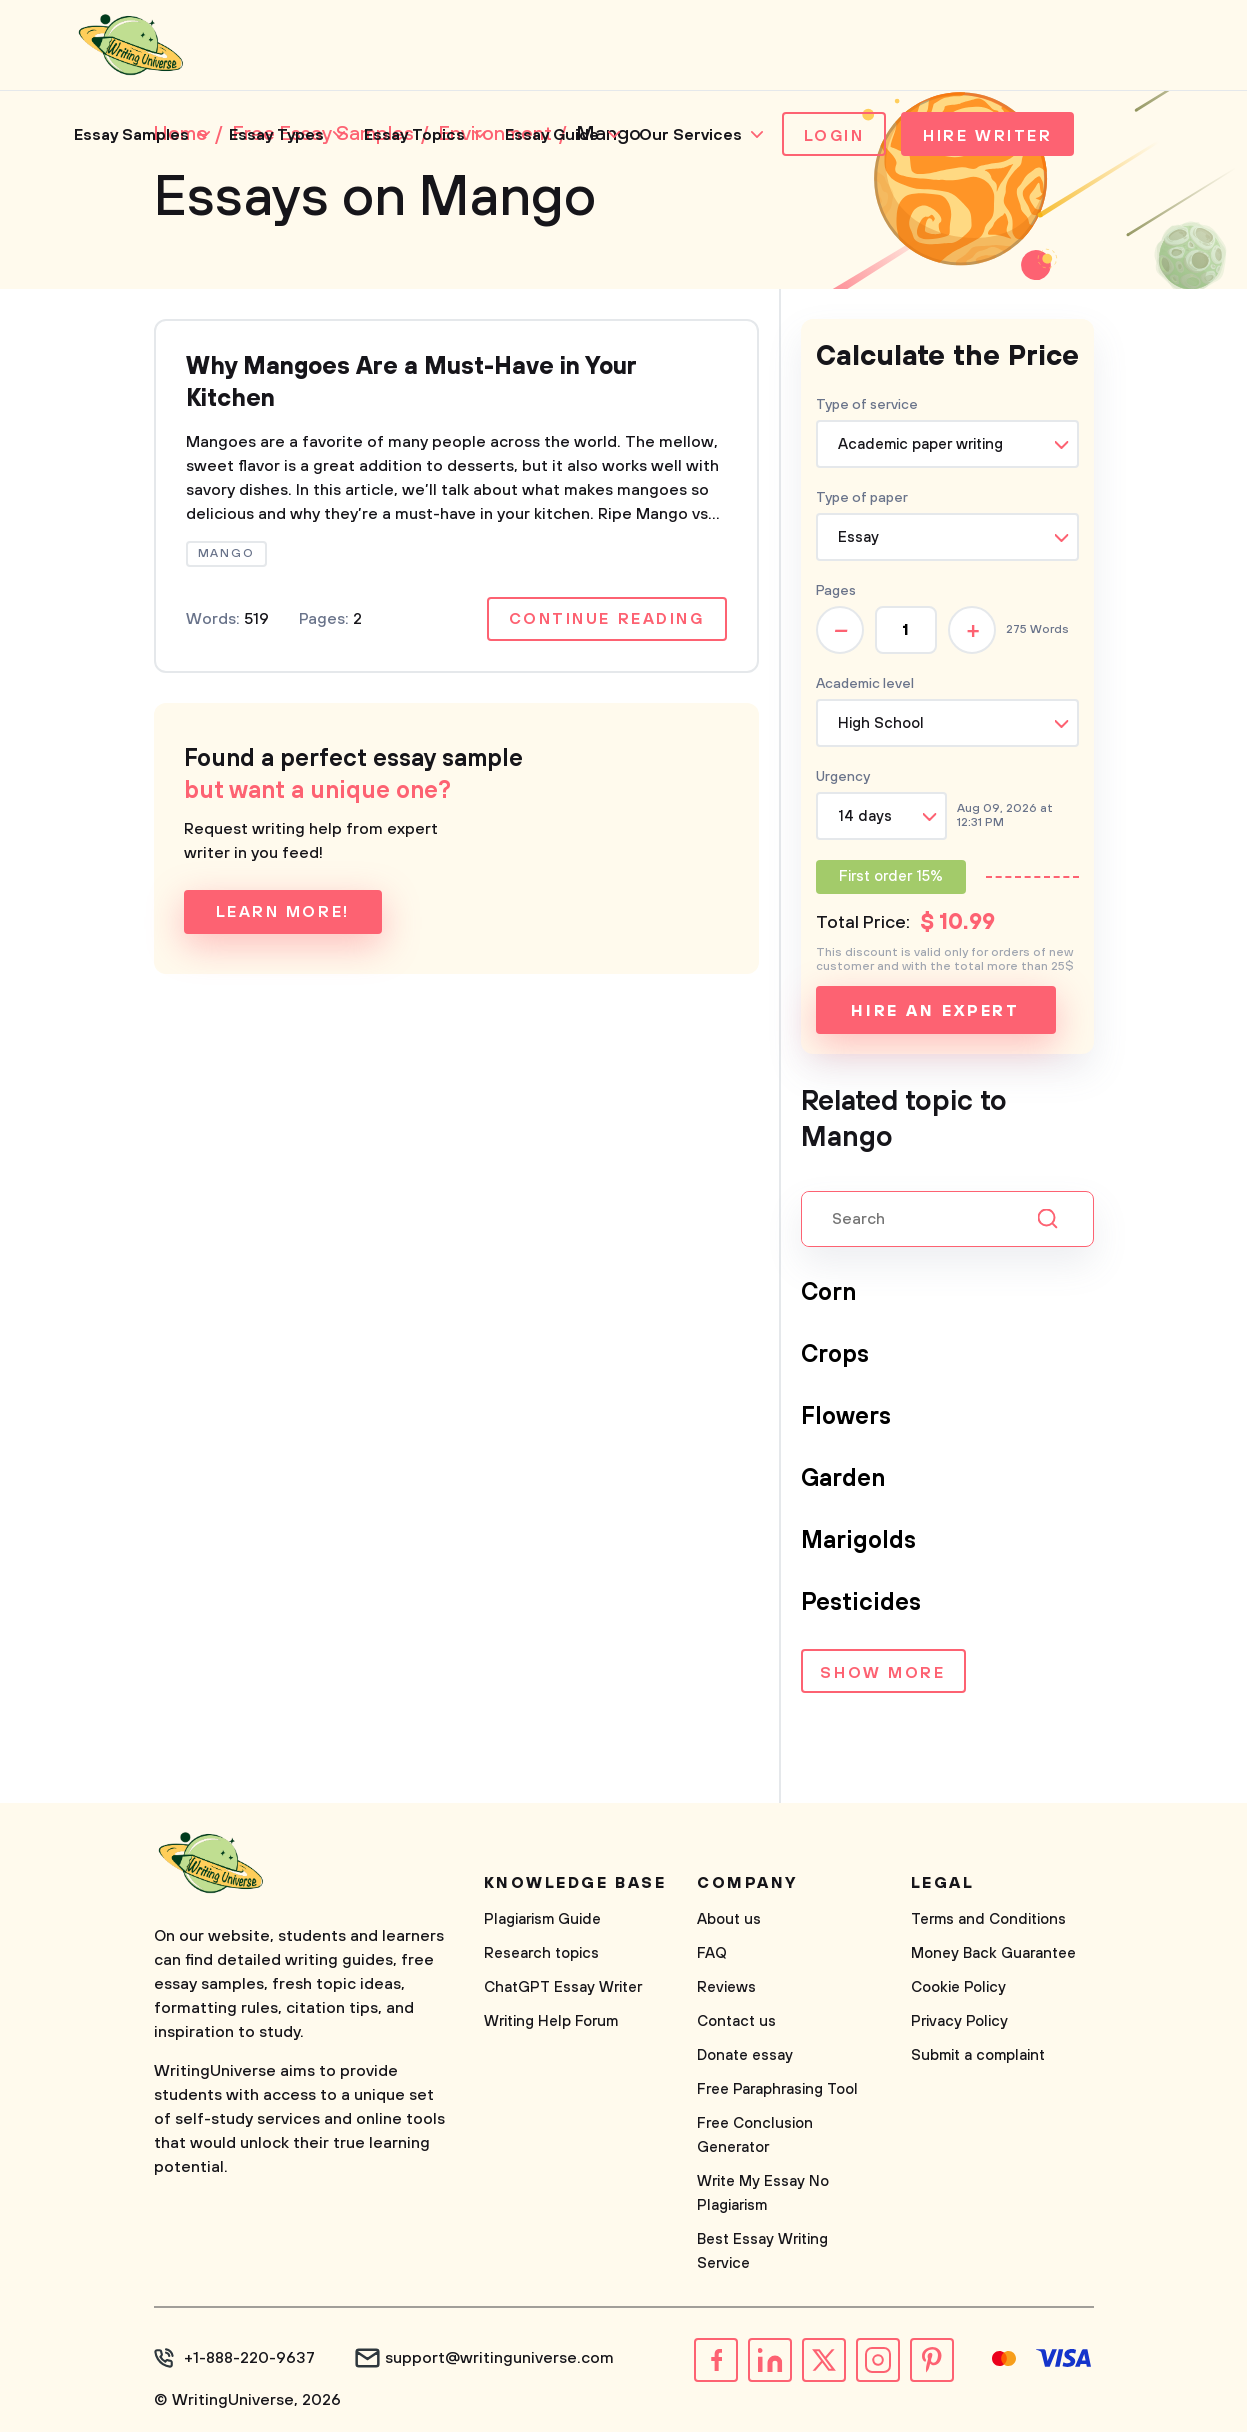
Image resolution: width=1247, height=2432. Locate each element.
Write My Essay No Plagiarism (763, 2193)
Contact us (736, 2021)
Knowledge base (575, 1883)
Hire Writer (987, 136)
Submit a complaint (978, 2055)
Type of (862, 498)
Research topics (541, 1953)
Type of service (867, 405)
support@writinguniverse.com (499, 2358)
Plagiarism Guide (542, 1919)
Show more (882, 1673)
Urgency (843, 777)
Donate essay (745, 2055)
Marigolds (858, 1541)
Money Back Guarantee (993, 1953)
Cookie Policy (958, 1987)
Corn (828, 1293)
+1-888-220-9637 (249, 2358)
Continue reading (607, 619)
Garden (843, 1479)
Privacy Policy (959, 2021)
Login (834, 136)
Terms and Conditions (988, 1919)
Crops (835, 1355)
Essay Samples (131, 135)
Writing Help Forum (551, 2021)
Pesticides (861, 1603)
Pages (836, 591)
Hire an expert (935, 1011)
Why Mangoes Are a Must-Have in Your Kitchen (411, 383)
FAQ (712, 1953)
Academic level (865, 684)
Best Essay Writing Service (762, 2251)
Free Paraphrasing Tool (777, 2089)
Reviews (726, 1987)
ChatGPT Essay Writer (563, 1987)
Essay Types (276, 135)
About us (729, 1919)
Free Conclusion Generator (755, 2135)
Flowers (846, 1417)
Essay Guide (552, 135)
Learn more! (283, 912)
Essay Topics (414, 135)
